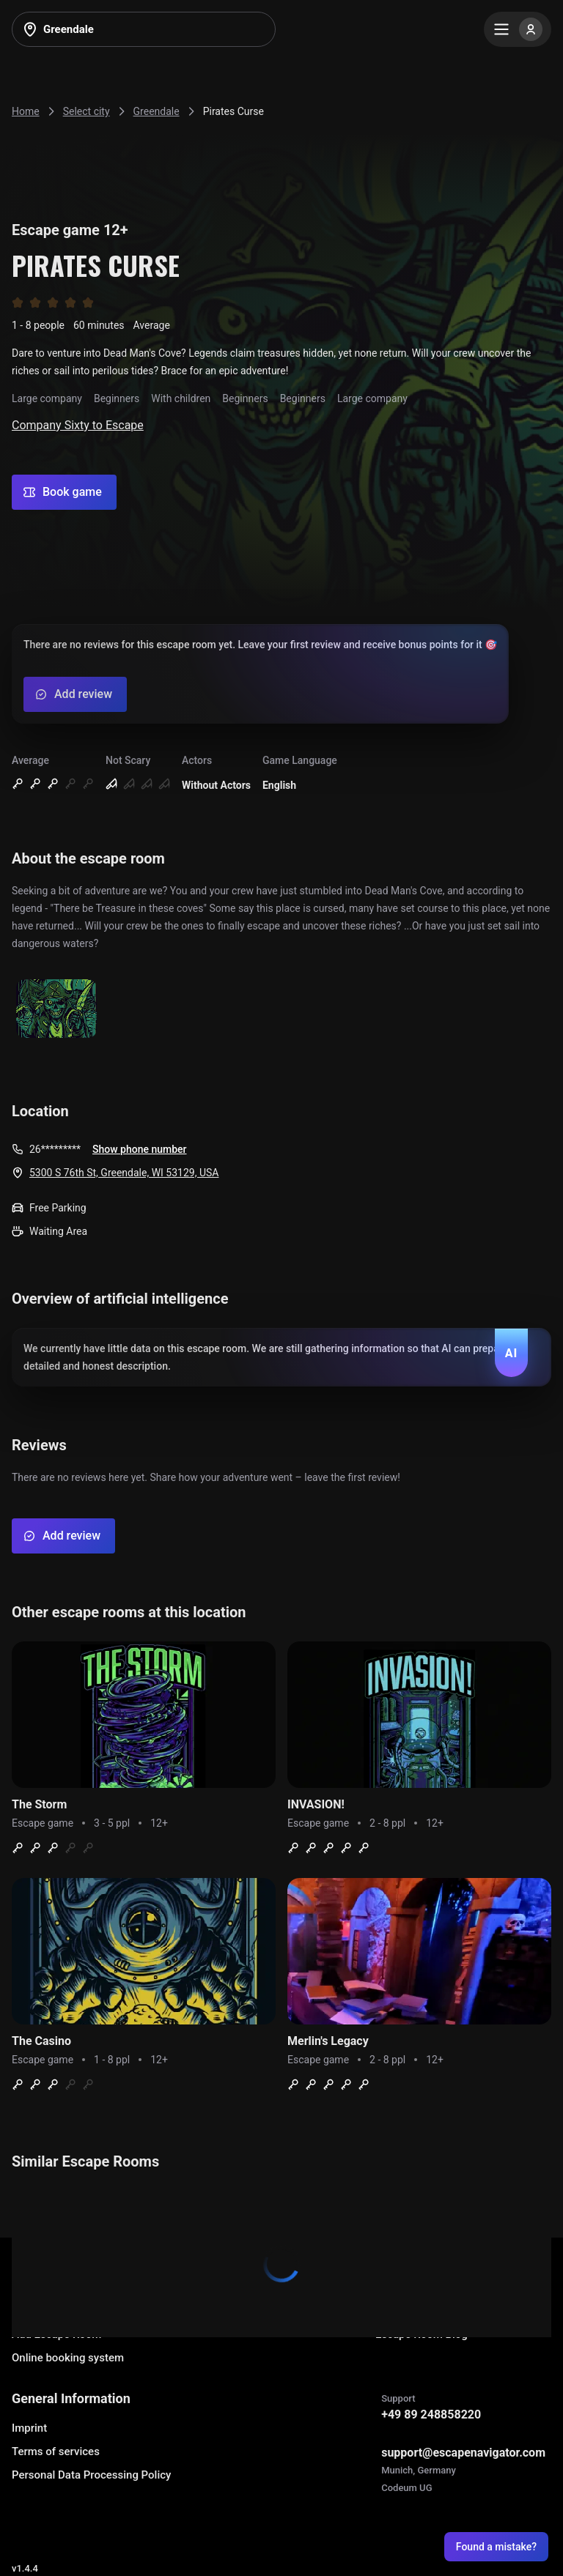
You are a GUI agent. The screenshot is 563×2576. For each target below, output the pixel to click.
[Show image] (56, 1010)
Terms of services (56, 2451)
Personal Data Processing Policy (91, 2475)
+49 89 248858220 (431, 2414)
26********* (55, 1149)
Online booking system (68, 2357)
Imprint (29, 2428)
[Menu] (517, 29)
